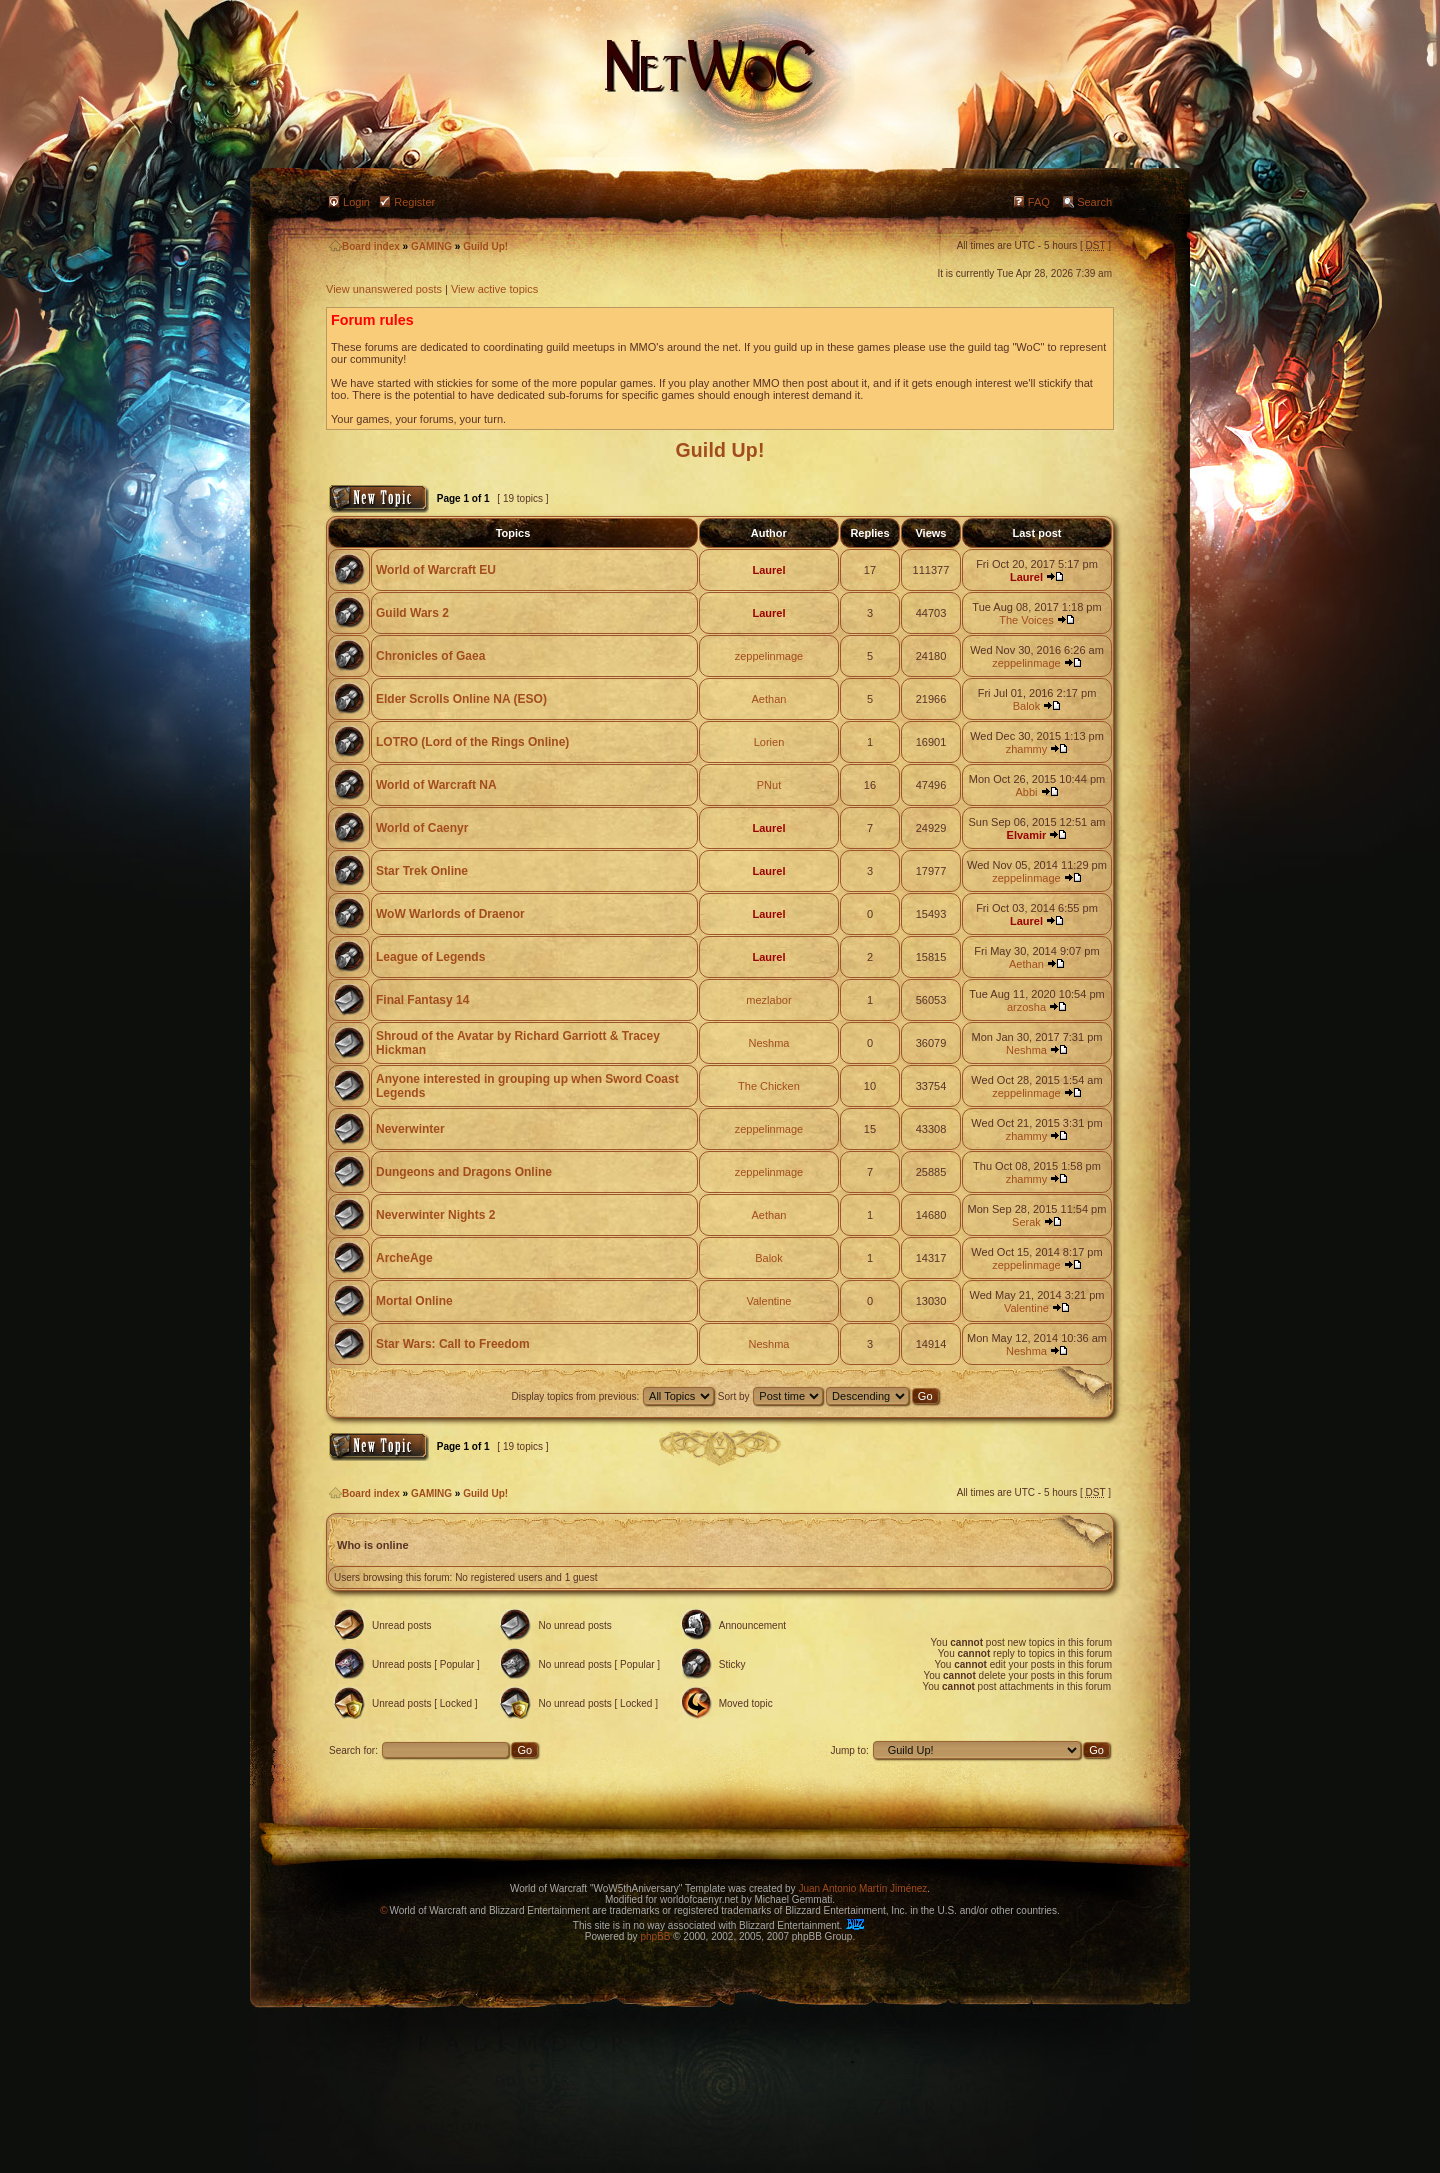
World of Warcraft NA (436, 785)
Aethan (769, 699)
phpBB (655, 1936)
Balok (1027, 706)
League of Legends (430, 957)
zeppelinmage (769, 656)
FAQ (1039, 202)
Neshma (768, 1043)
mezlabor (768, 1000)
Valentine (768, 1301)
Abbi (1026, 792)
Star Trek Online (422, 871)
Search (1094, 202)
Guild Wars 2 (412, 613)
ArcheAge (404, 1258)
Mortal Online (414, 1301)
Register (414, 202)
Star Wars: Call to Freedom (453, 1344)
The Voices (1026, 620)
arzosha (1026, 1007)
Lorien (769, 742)
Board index (364, 246)
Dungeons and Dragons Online (464, 1172)
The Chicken (769, 1086)
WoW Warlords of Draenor (450, 914)
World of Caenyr (422, 828)
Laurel (768, 570)
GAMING (431, 246)
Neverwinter (410, 1129)
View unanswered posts (384, 289)
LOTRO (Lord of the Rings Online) (472, 742)
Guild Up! (485, 246)
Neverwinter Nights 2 (435, 1215)
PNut (769, 785)
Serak (1026, 1222)
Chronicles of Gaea (430, 656)
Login (356, 202)
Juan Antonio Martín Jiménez (862, 1888)
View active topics (494, 289)
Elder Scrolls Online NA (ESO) (461, 699)
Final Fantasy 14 (422, 1000)
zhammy (1027, 749)
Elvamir (1027, 835)
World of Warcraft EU (436, 570)
